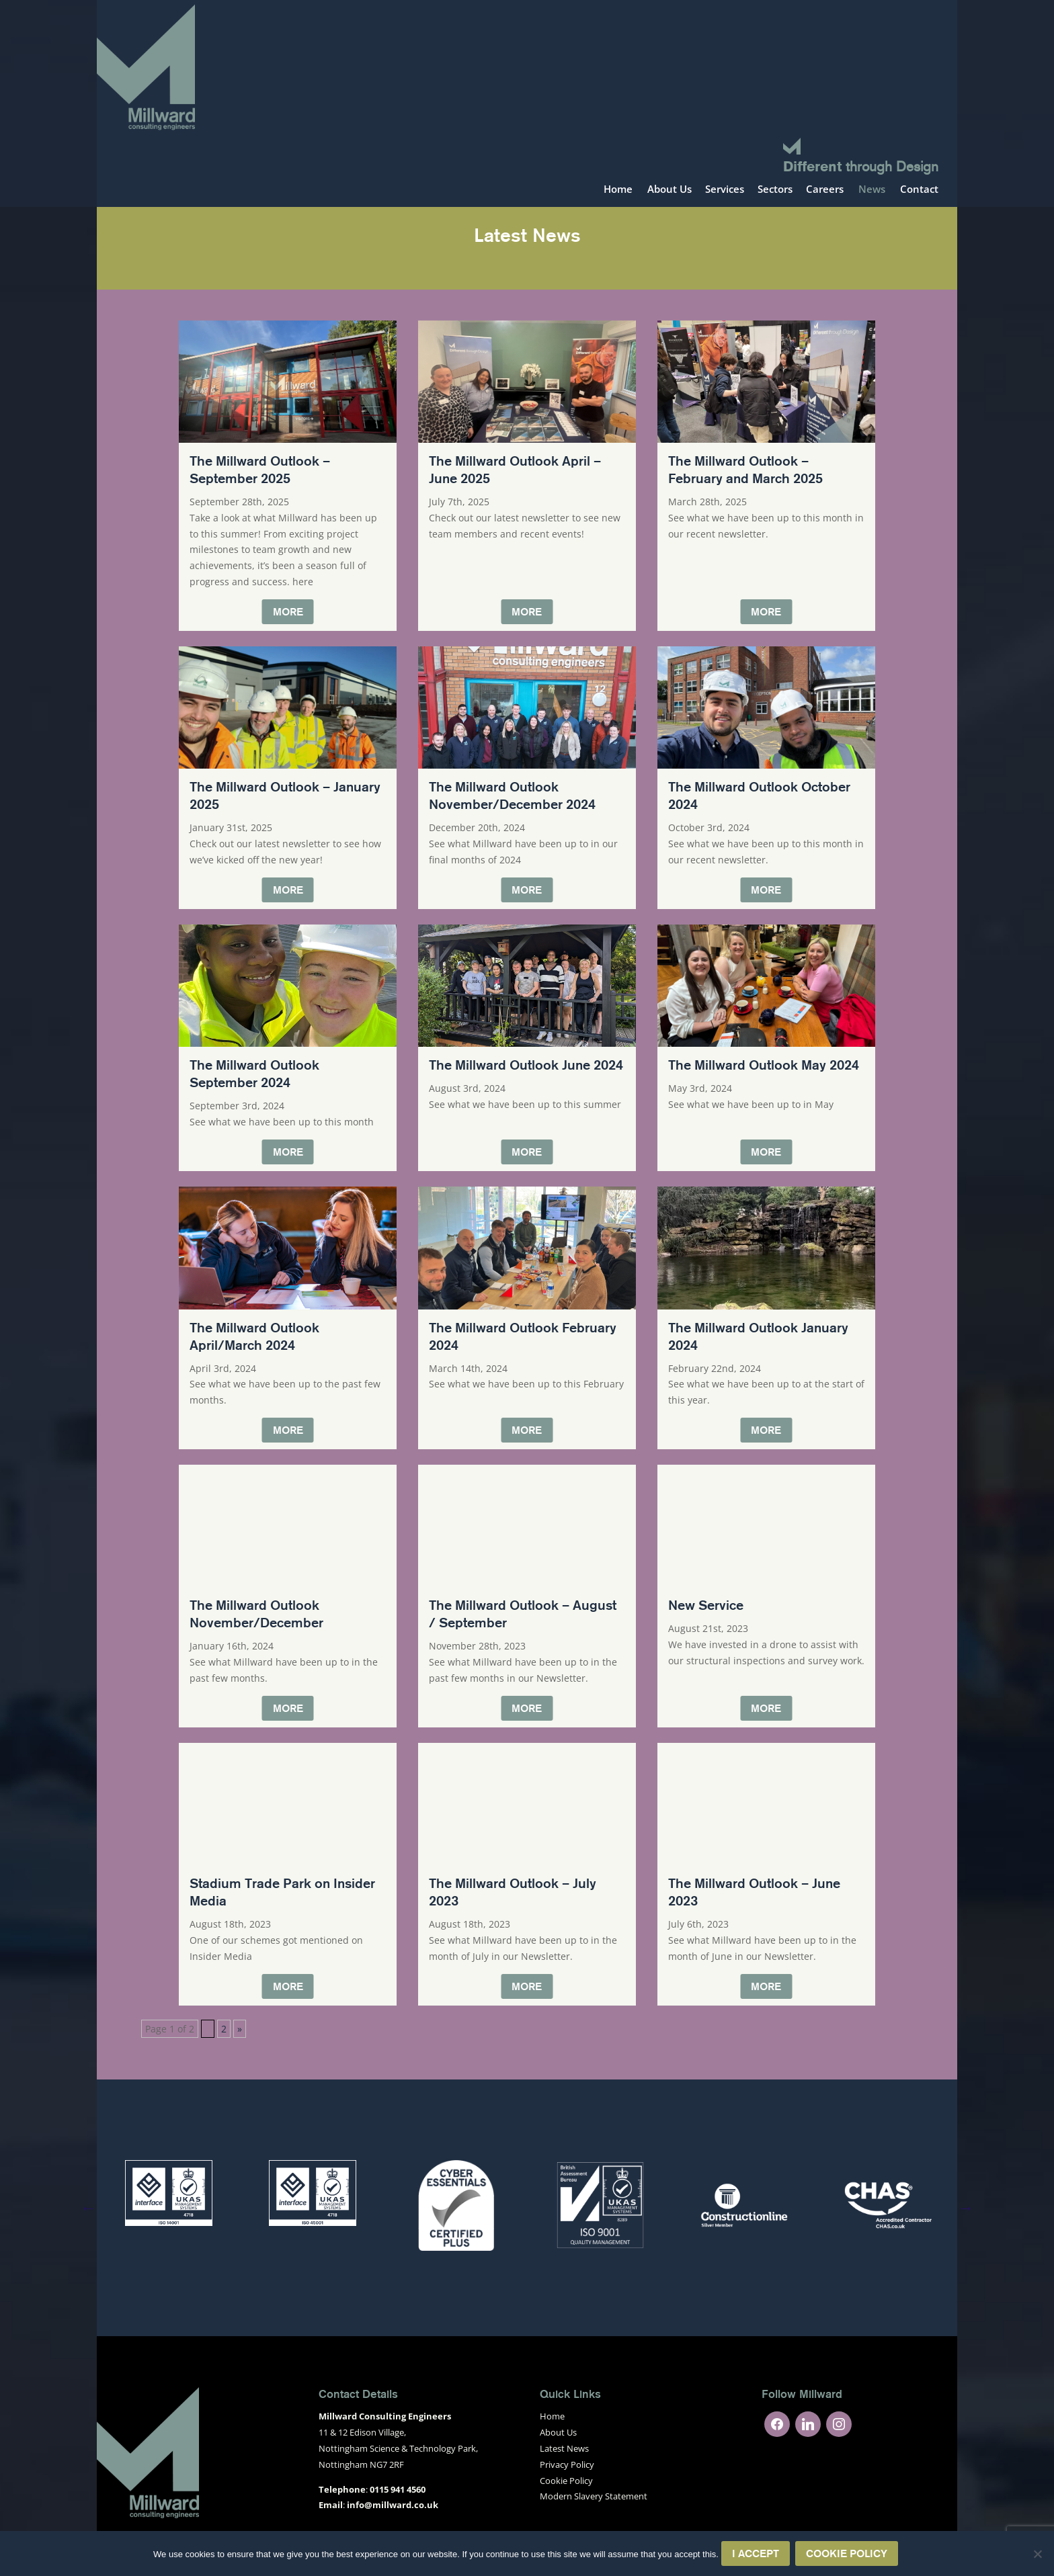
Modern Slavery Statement (593, 2496)
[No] (1037, 2554)
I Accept (755, 2553)
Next (965, 2207)
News (871, 190)
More (288, 611)
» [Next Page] (239, 2028)
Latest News (564, 2448)
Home (618, 190)
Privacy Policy (567, 2464)
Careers (825, 190)
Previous (88, 2207)
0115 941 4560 (397, 2489)
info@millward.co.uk (392, 2505)
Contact (919, 190)
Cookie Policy (566, 2481)
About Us (669, 190)
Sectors (775, 190)
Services (724, 190)
